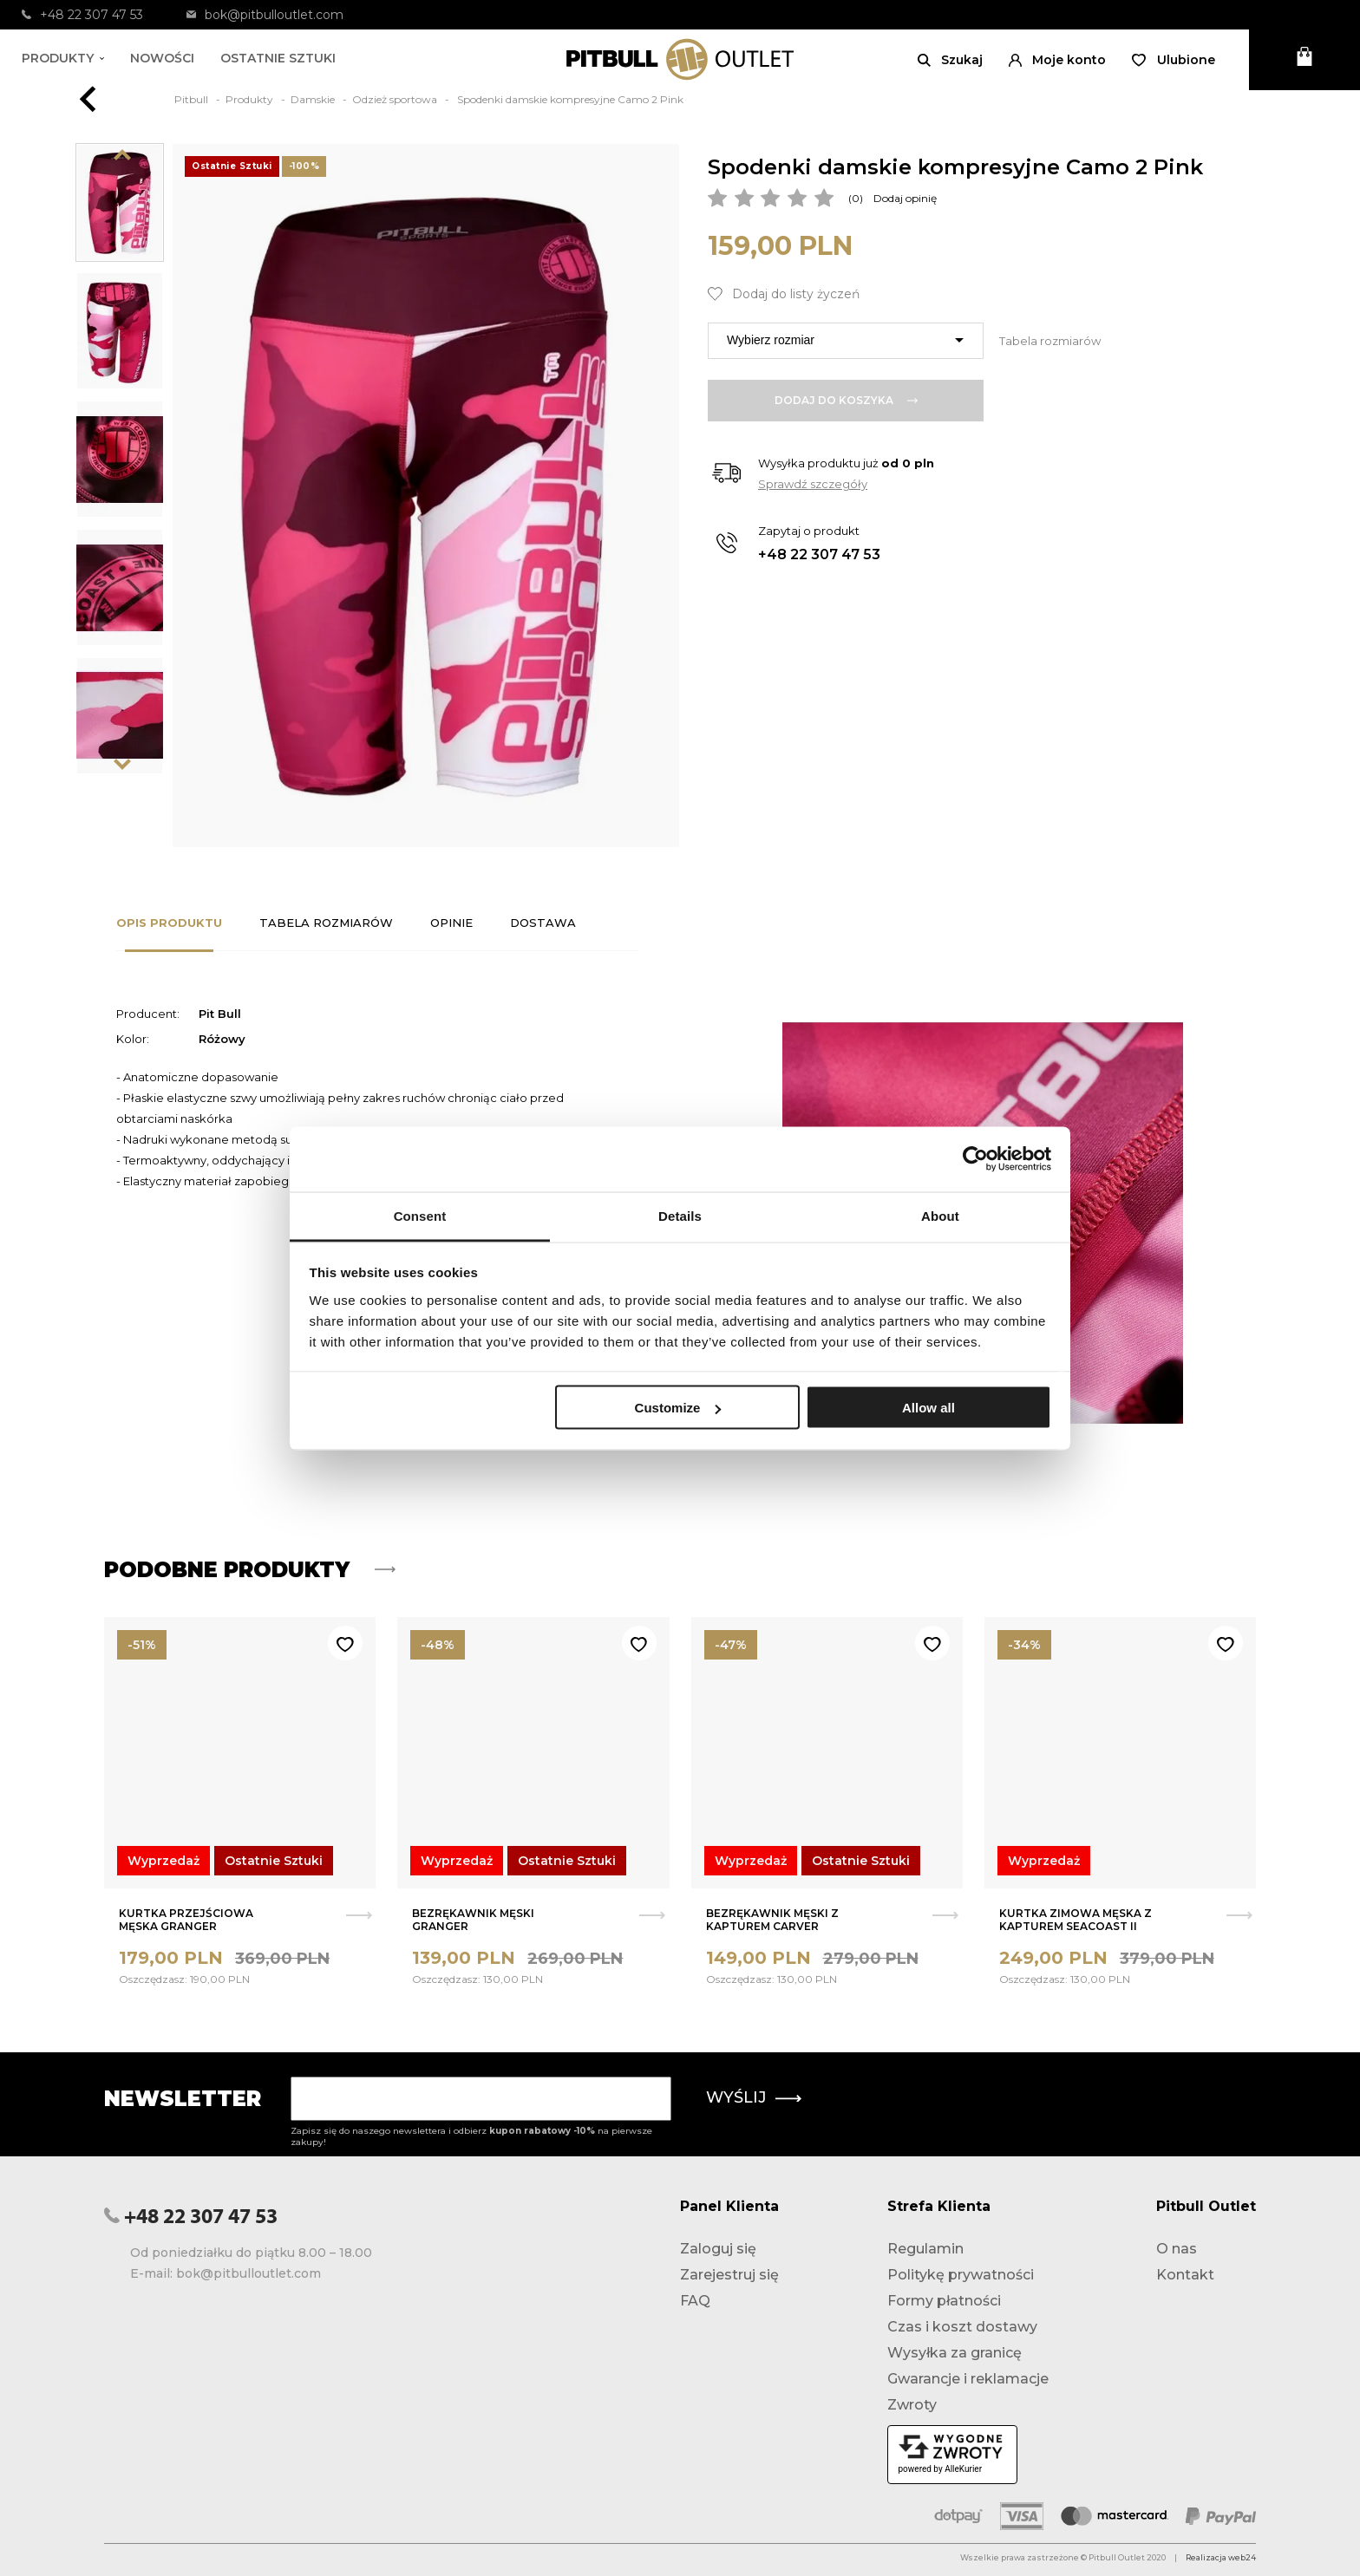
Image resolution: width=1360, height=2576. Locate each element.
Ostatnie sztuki (278, 58)
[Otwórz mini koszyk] (1304, 59)
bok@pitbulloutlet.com (264, 15)
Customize (678, 1407)
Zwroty (912, 2405)
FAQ (695, 2300)
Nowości (162, 58)
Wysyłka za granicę (954, 2352)
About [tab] (940, 1215)
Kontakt (1185, 2274)
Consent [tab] (420, 1215)
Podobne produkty (250, 1569)
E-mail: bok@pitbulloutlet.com (225, 2273)
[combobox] (846, 341)
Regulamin (925, 2248)
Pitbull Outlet (1206, 2206)
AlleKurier (963, 2469)
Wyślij (753, 2097)
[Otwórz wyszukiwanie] (950, 59)
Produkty (63, 58)
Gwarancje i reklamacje (968, 2379)
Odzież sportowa (396, 99)
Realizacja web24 (1221, 2557)
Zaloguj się (718, 2248)
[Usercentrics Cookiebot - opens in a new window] (975, 1159)
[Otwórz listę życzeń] (1173, 59)
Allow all (928, 1407)
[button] (1057, 59)
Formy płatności (944, 2300)
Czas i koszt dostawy (962, 2326)
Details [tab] (680, 1215)
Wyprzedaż (163, 1860)
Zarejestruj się (729, 2274)
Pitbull (192, 99)
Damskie (314, 99)
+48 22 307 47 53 (82, 15)
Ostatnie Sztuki (274, 1860)
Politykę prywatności (960, 2274)
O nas (1176, 2248)
